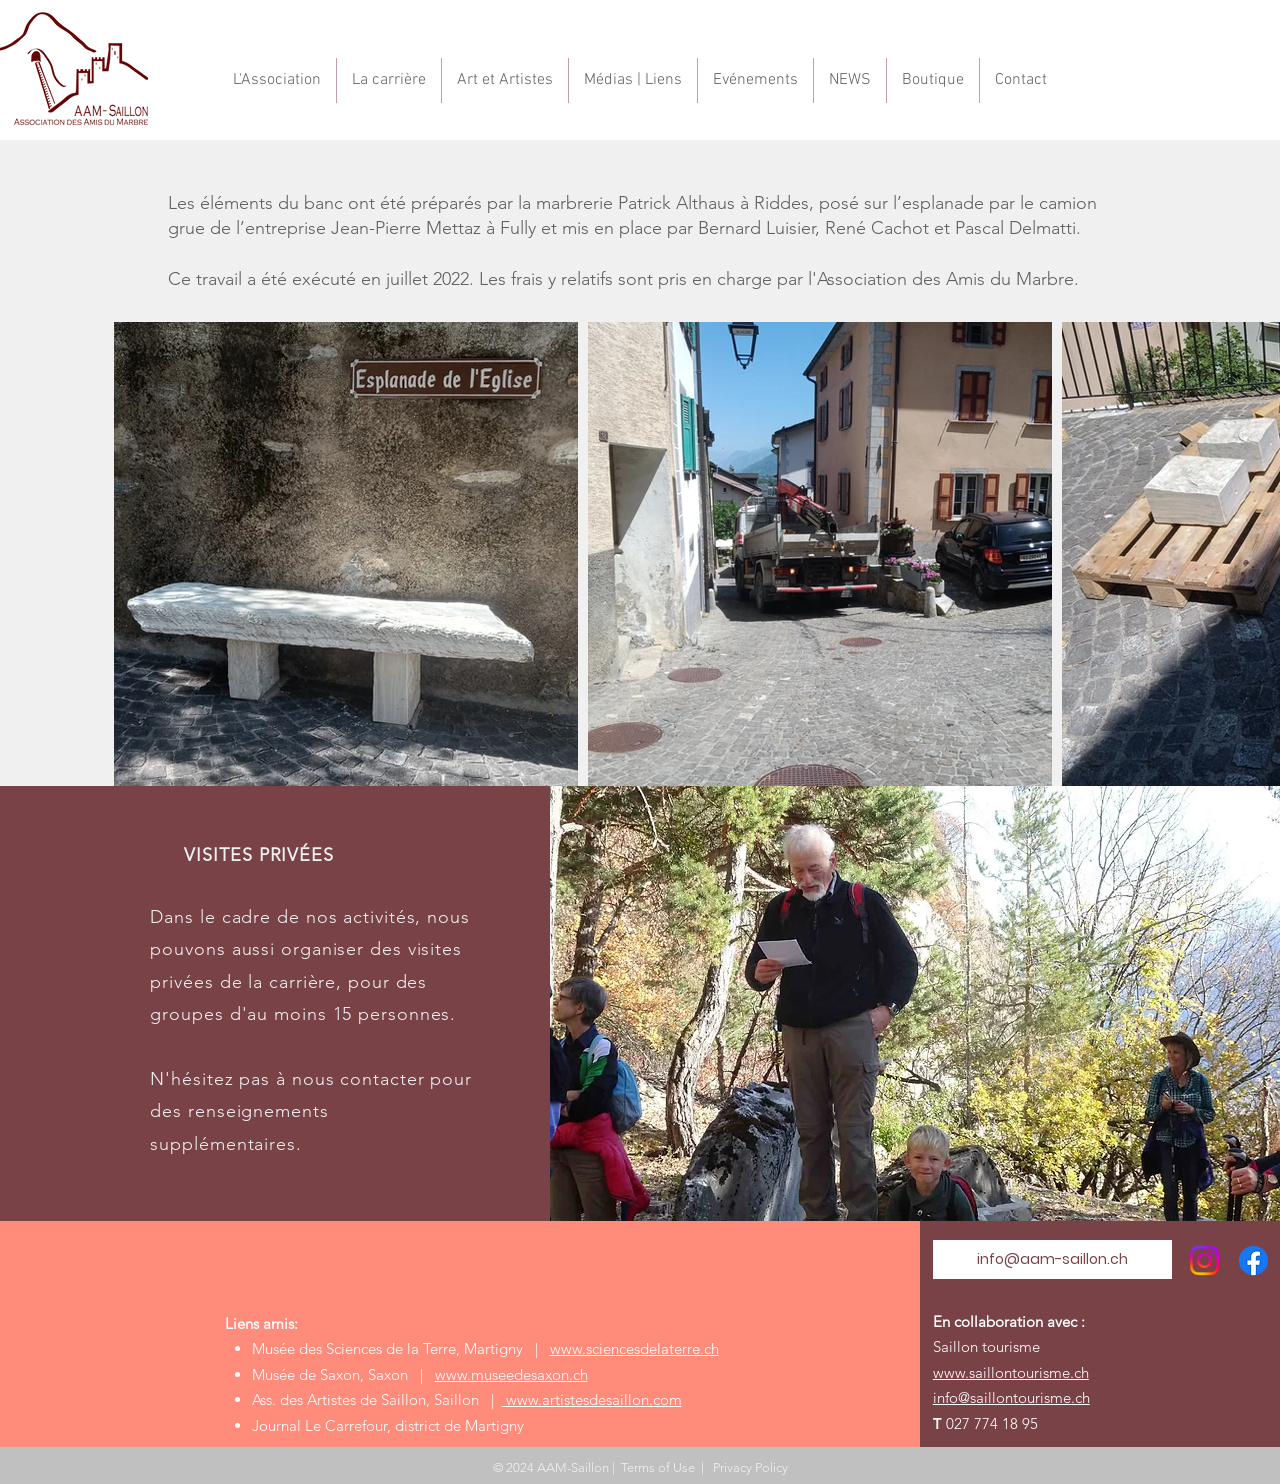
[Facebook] (1253, 1260)
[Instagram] (1204, 1260)
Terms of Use (658, 1467)
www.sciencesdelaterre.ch (634, 1348)
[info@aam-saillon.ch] (1052, 1259)
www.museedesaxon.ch (511, 1374)
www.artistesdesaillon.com (592, 1399)
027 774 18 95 (992, 1423)
